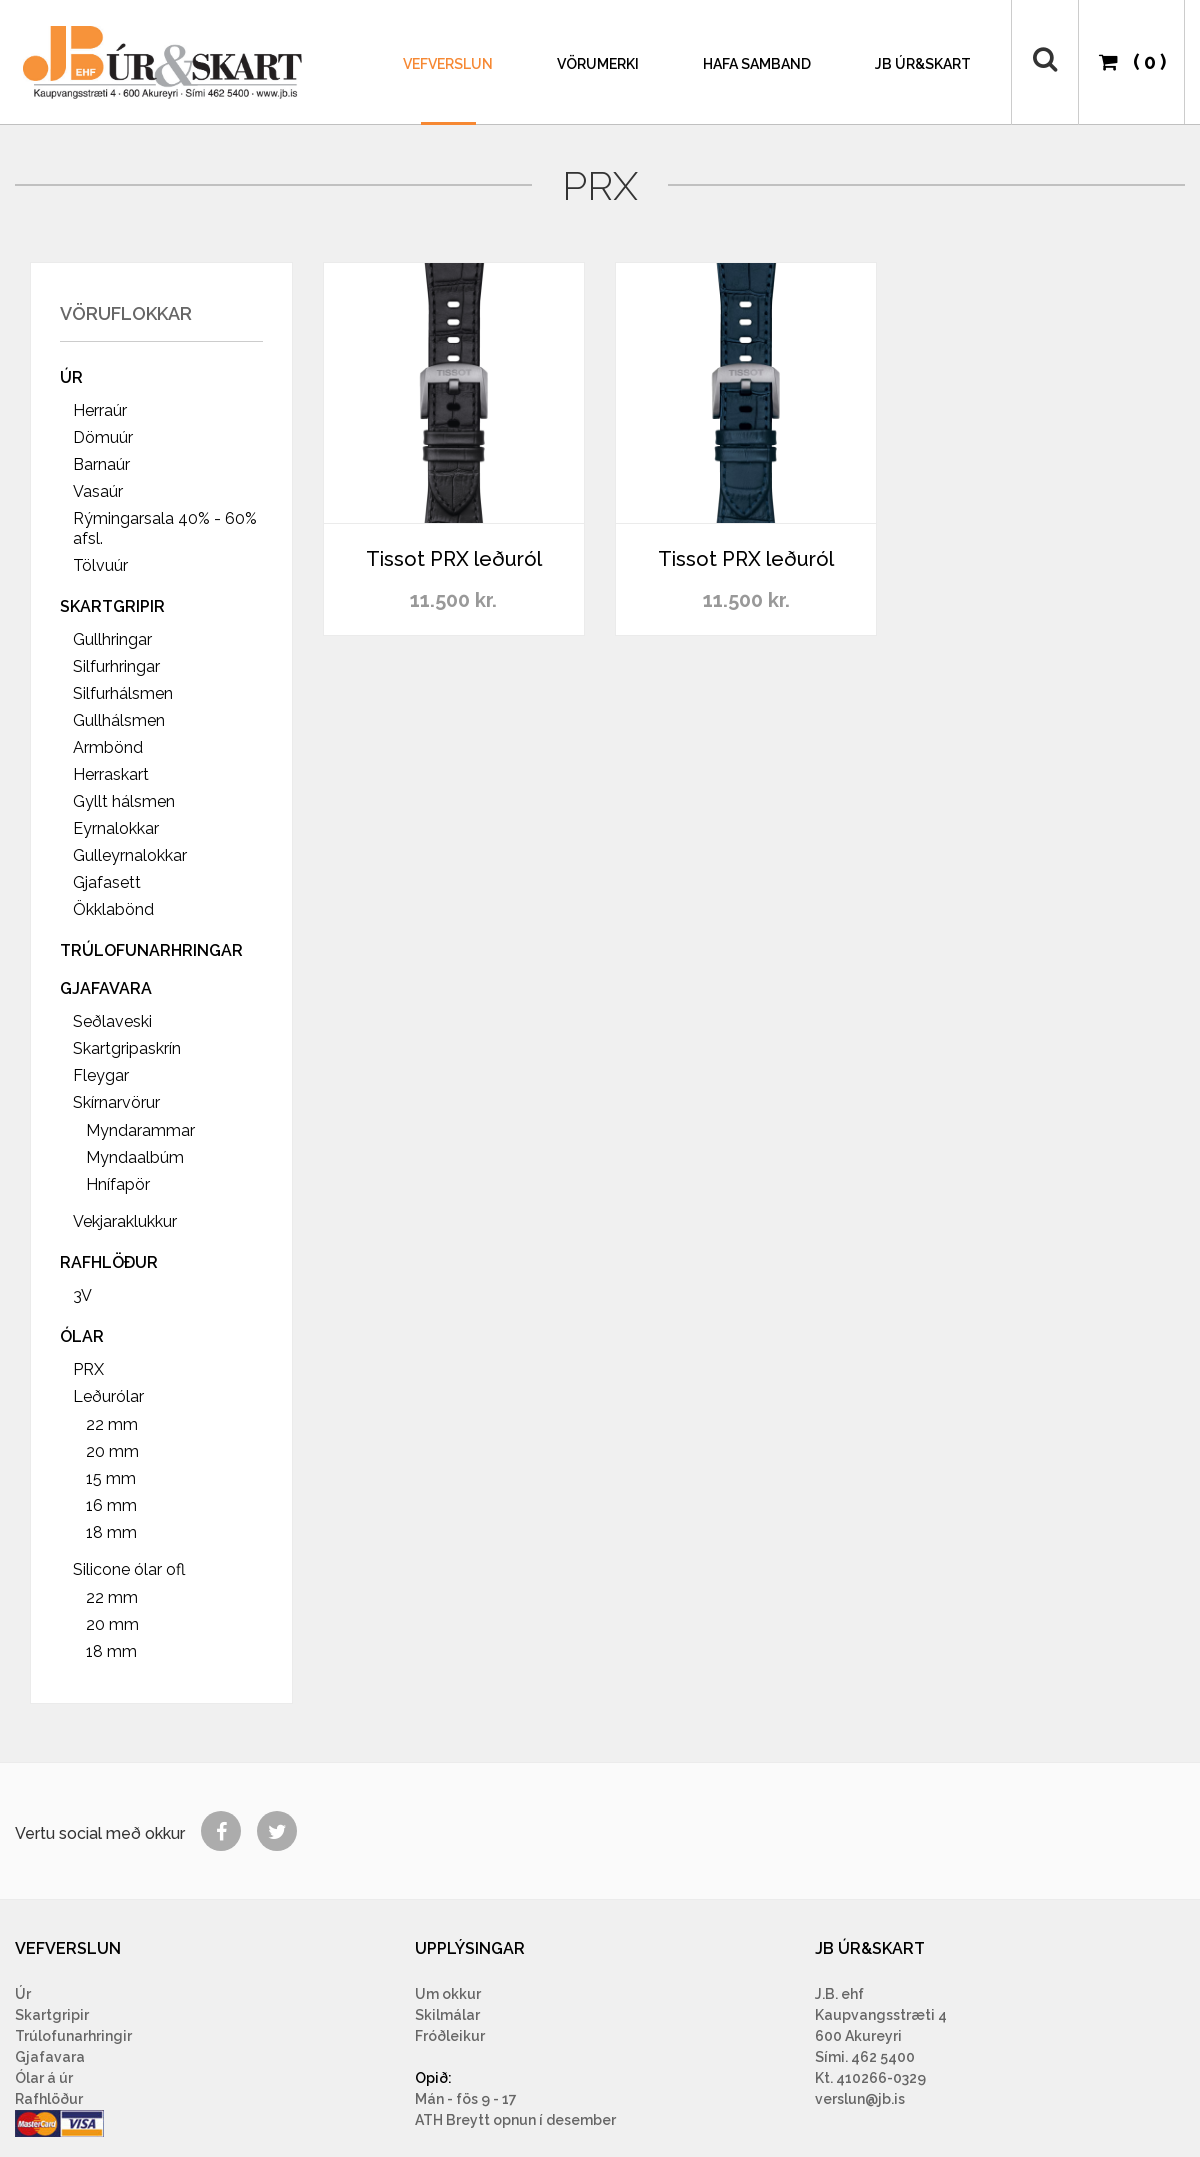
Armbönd (108, 747)
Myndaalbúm (135, 1157)
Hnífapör (118, 1184)
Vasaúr (98, 491)
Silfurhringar (116, 666)
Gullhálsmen (119, 720)
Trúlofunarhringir (73, 2036)
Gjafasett (107, 882)
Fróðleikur (450, 2036)
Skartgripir (112, 606)
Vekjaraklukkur (125, 1221)
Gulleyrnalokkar (130, 855)
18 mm (111, 1532)
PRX (88, 1369)
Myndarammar (140, 1130)
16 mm (111, 1505)
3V (82, 1295)
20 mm (112, 1451)
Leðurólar (108, 1396)
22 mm (112, 1424)
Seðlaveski (112, 1021)
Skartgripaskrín (127, 1048)
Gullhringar (112, 639)
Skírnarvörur (116, 1102)
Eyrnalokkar (116, 828)
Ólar (82, 1336)
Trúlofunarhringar (151, 950)
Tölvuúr (100, 565)
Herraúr (100, 410)
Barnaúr (101, 464)
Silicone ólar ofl (129, 1569)
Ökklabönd (113, 909)
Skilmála (445, 2015)
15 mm (111, 1478)
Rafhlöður (109, 1262)
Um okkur (448, 1994)
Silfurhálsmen (123, 693)
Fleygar (101, 1075)
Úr (71, 377)
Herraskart (111, 774)
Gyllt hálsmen (124, 801)
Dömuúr (103, 437)
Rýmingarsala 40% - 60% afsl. (165, 528)
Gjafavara (106, 988)
